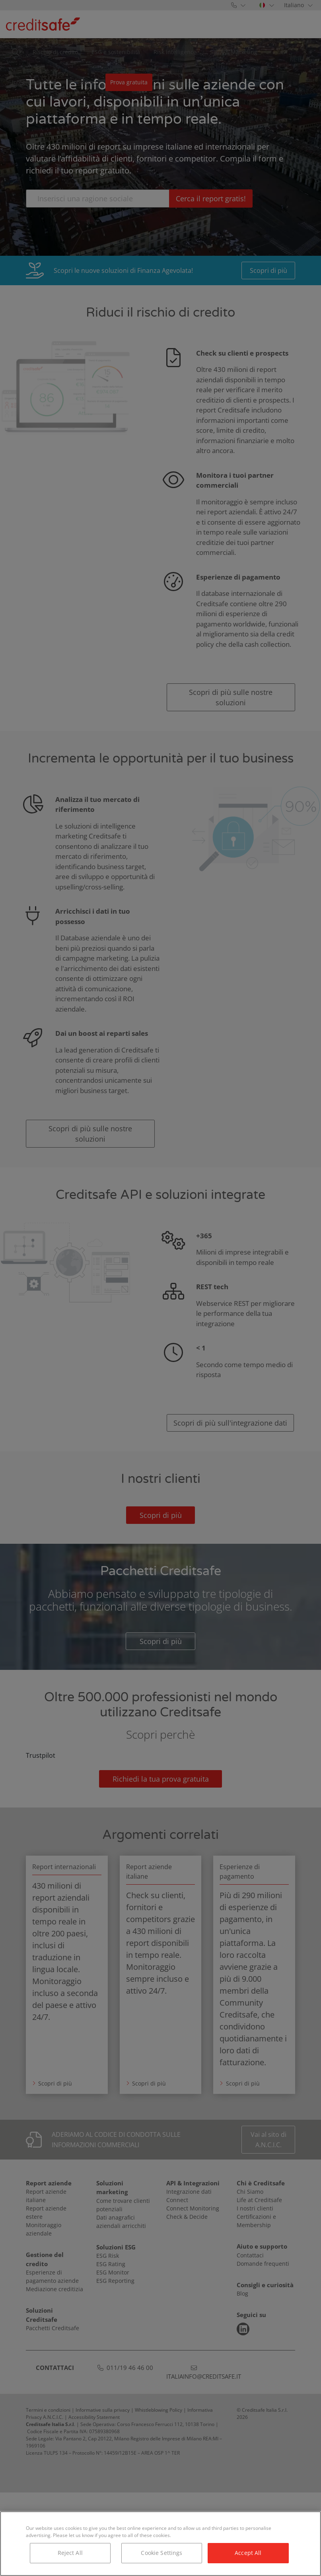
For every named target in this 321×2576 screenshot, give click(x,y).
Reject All (70, 2553)
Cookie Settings (161, 2553)
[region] (160, 2543)
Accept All (248, 2553)
